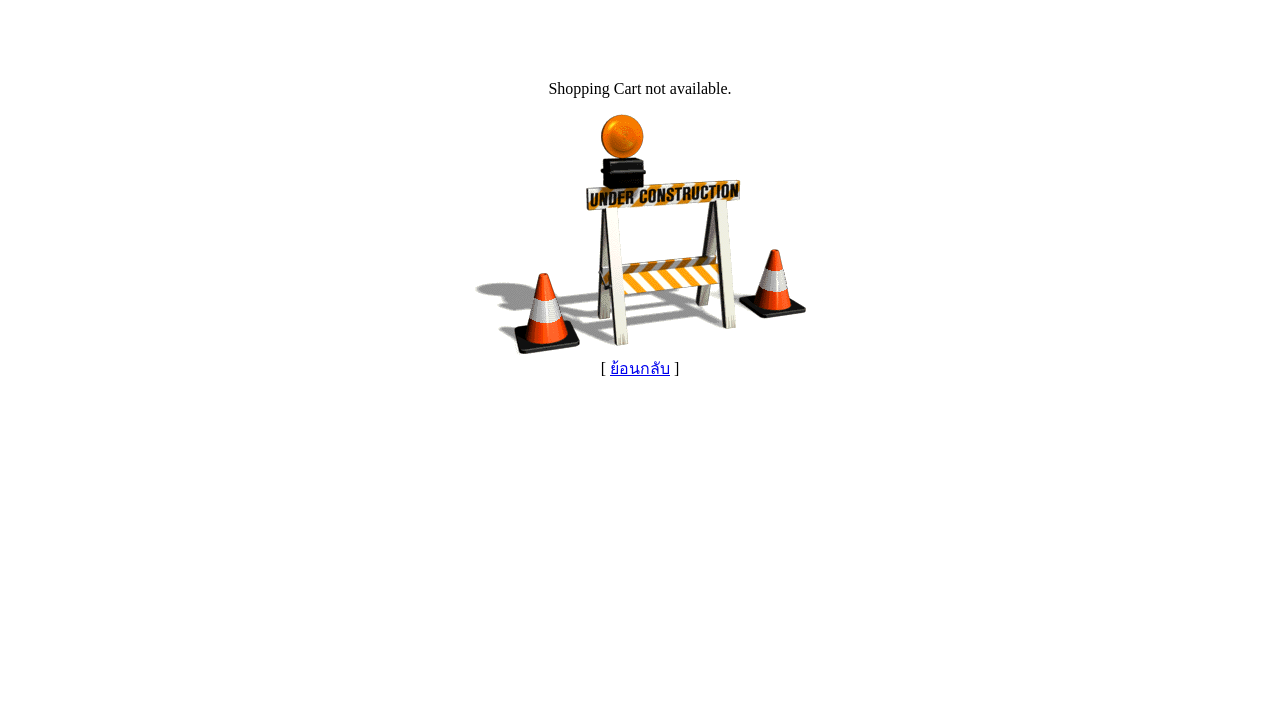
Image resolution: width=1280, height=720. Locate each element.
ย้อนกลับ (640, 368)
